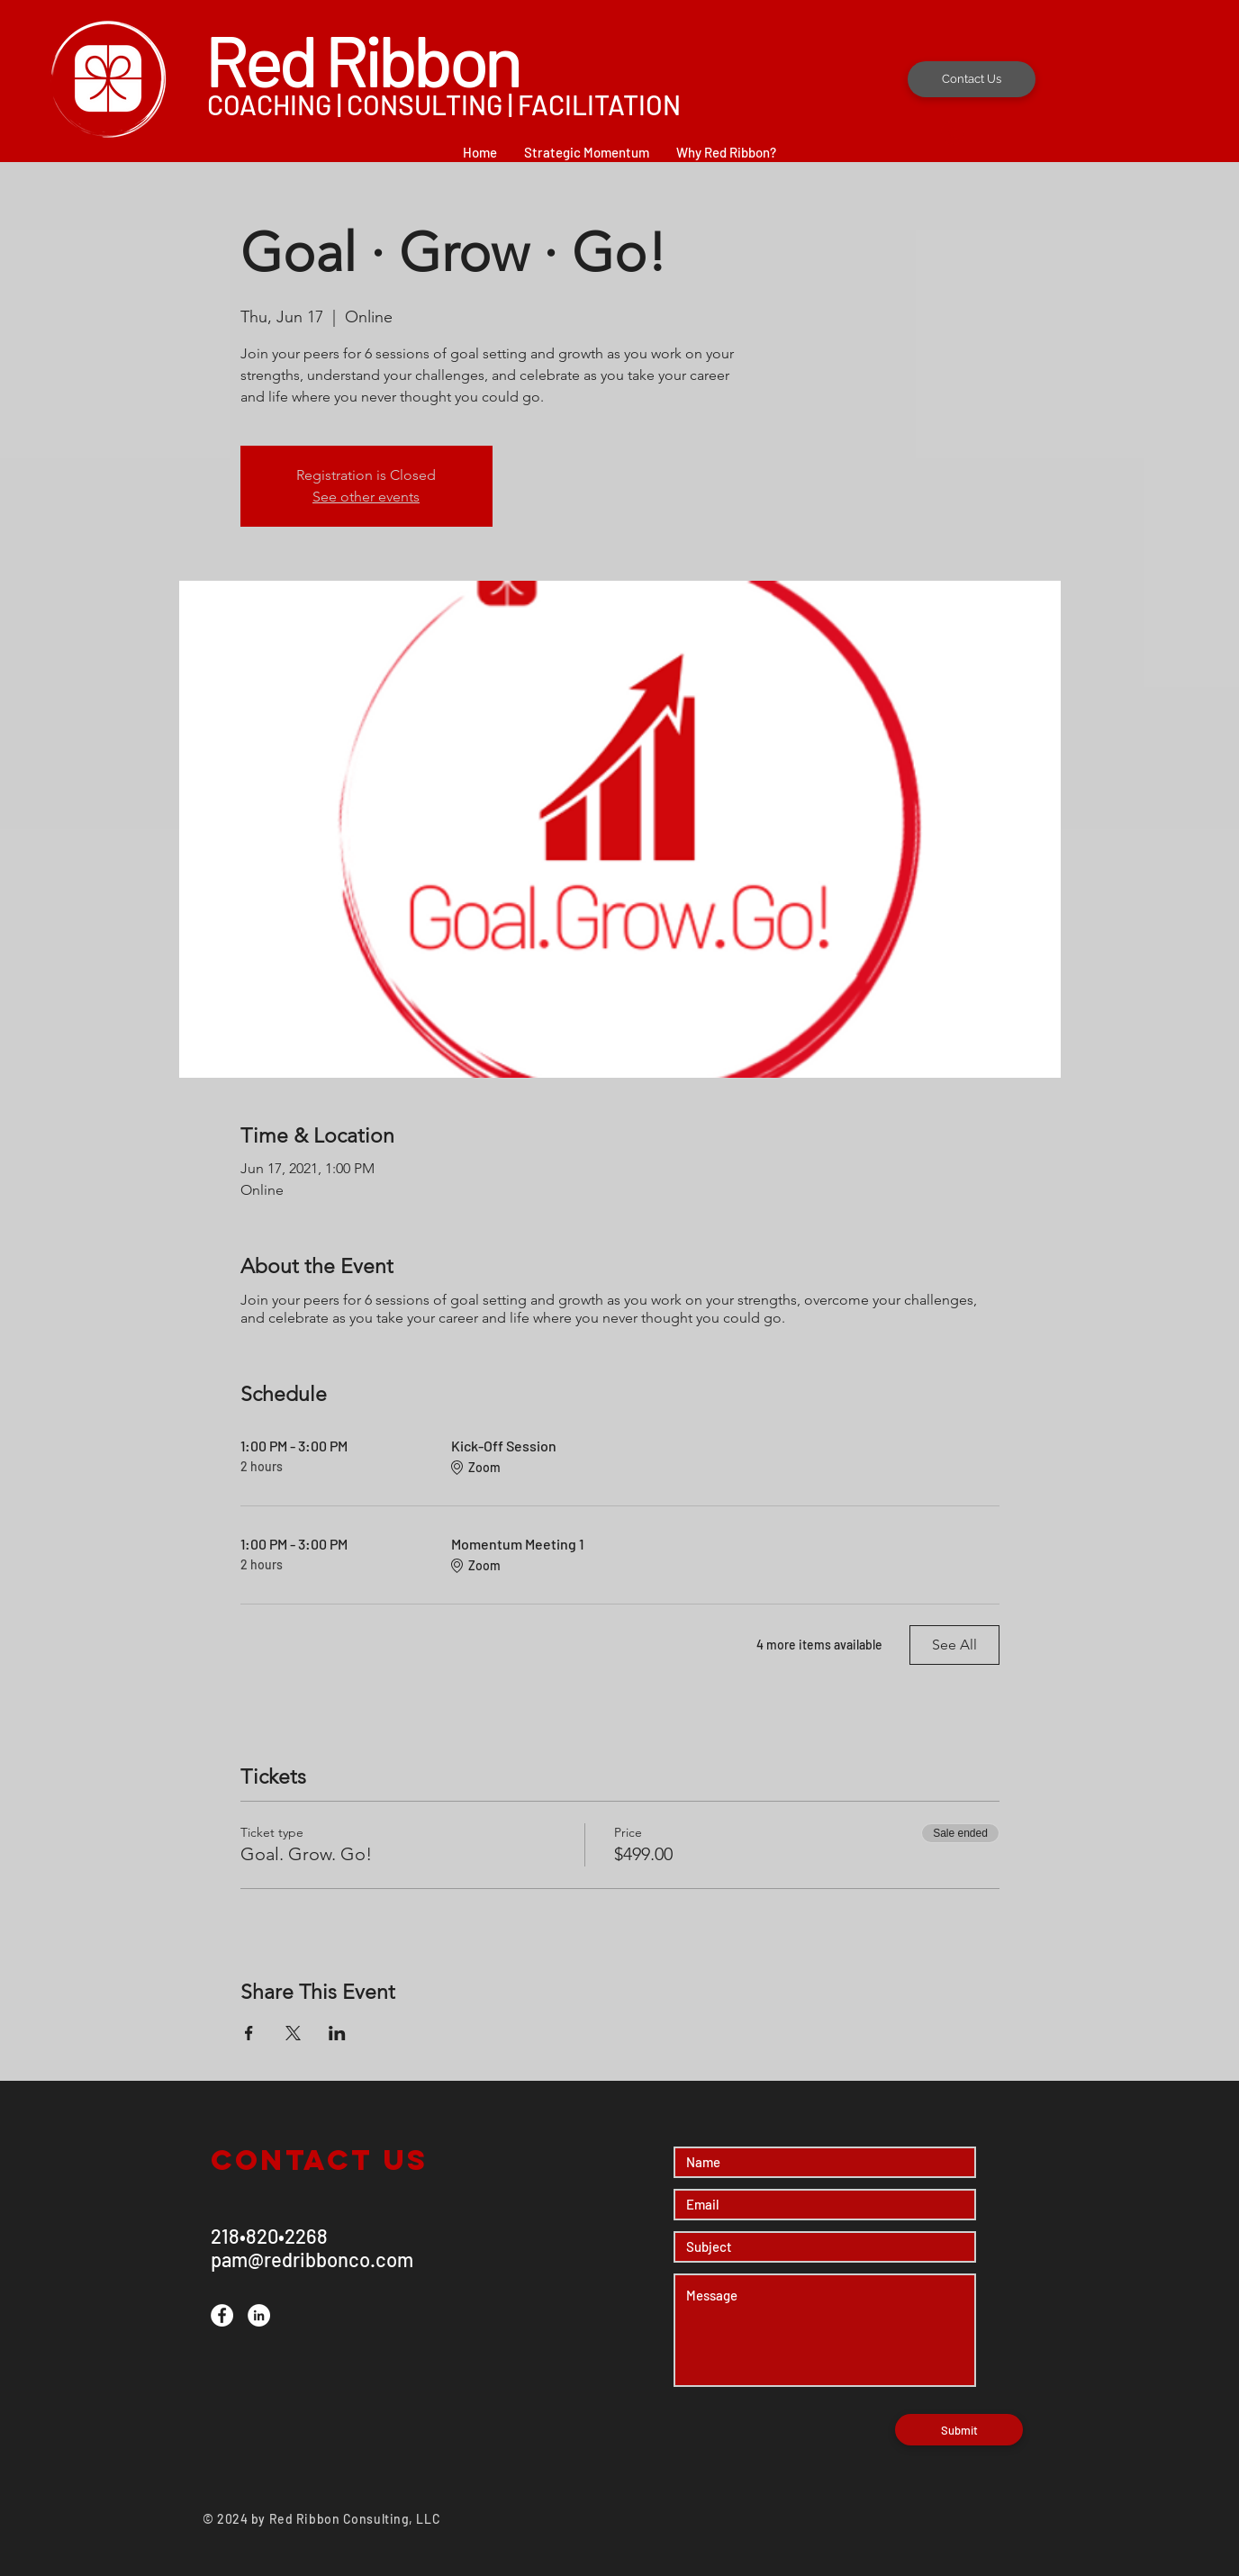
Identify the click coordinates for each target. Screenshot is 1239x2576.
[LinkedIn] (259, 2315)
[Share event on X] (293, 2033)
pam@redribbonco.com (312, 2259)
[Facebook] (222, 2315)
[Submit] (959, 2429)
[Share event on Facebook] (249, 2033)
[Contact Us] (972, 79)
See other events (366, 496)
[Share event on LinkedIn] (337, 2033)
